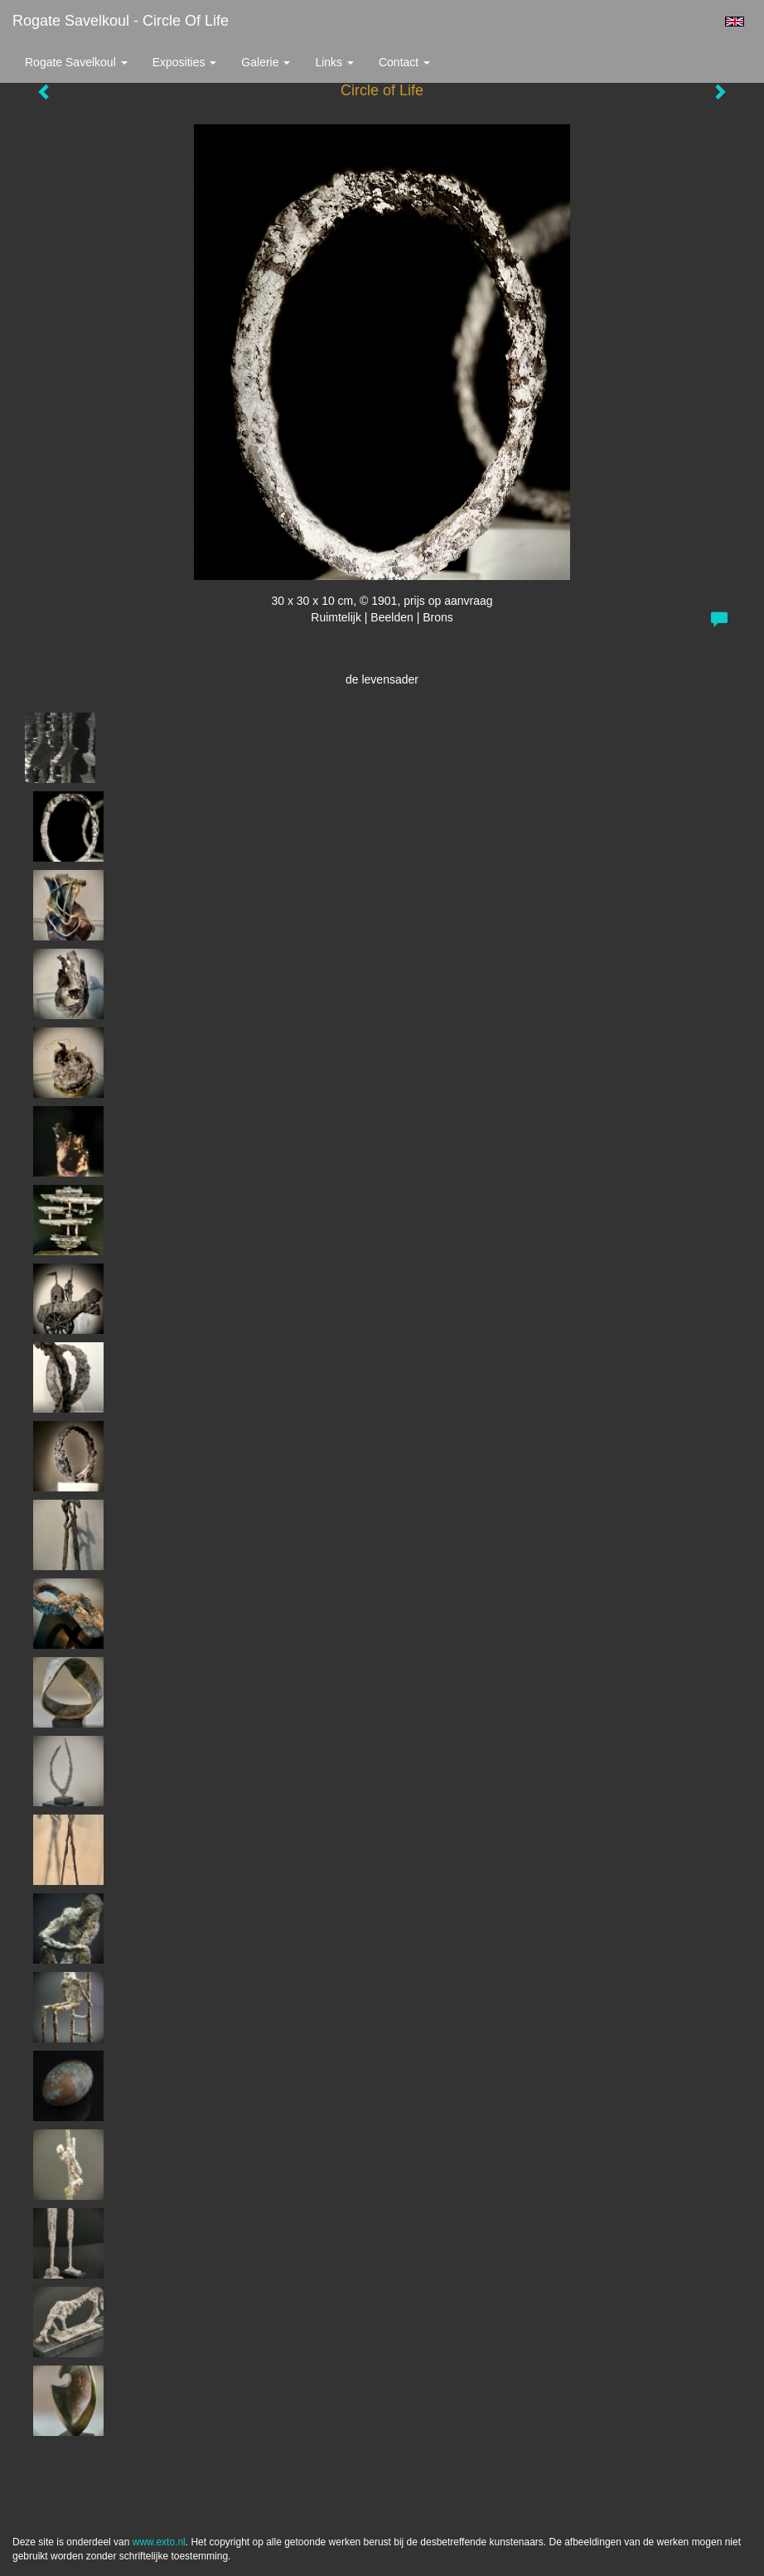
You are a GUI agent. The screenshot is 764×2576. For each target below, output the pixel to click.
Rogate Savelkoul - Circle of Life (120, 20)
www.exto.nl (159, 2542)
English (734, 22)
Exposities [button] (184, 62)
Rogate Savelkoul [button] (76, 62)
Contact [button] (404, 62)
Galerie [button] (265, 62)
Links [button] (334, 62)
